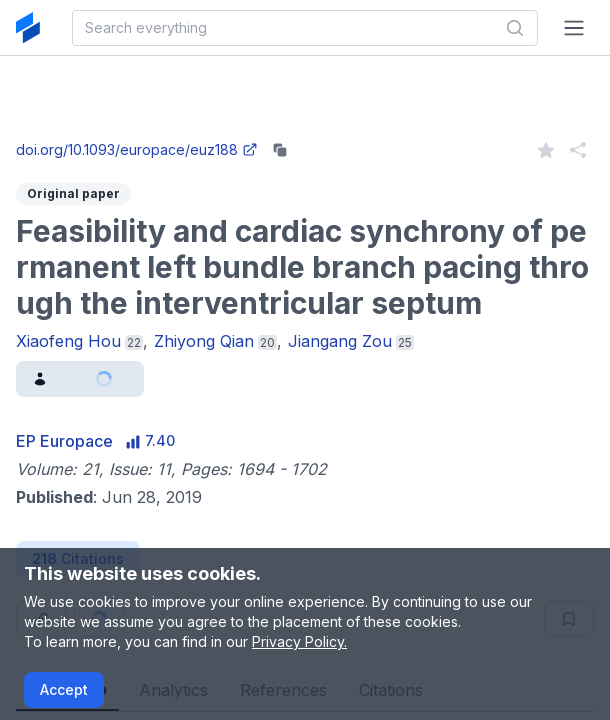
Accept (64, 689)
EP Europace (64, 441)
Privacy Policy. (299, 641)
